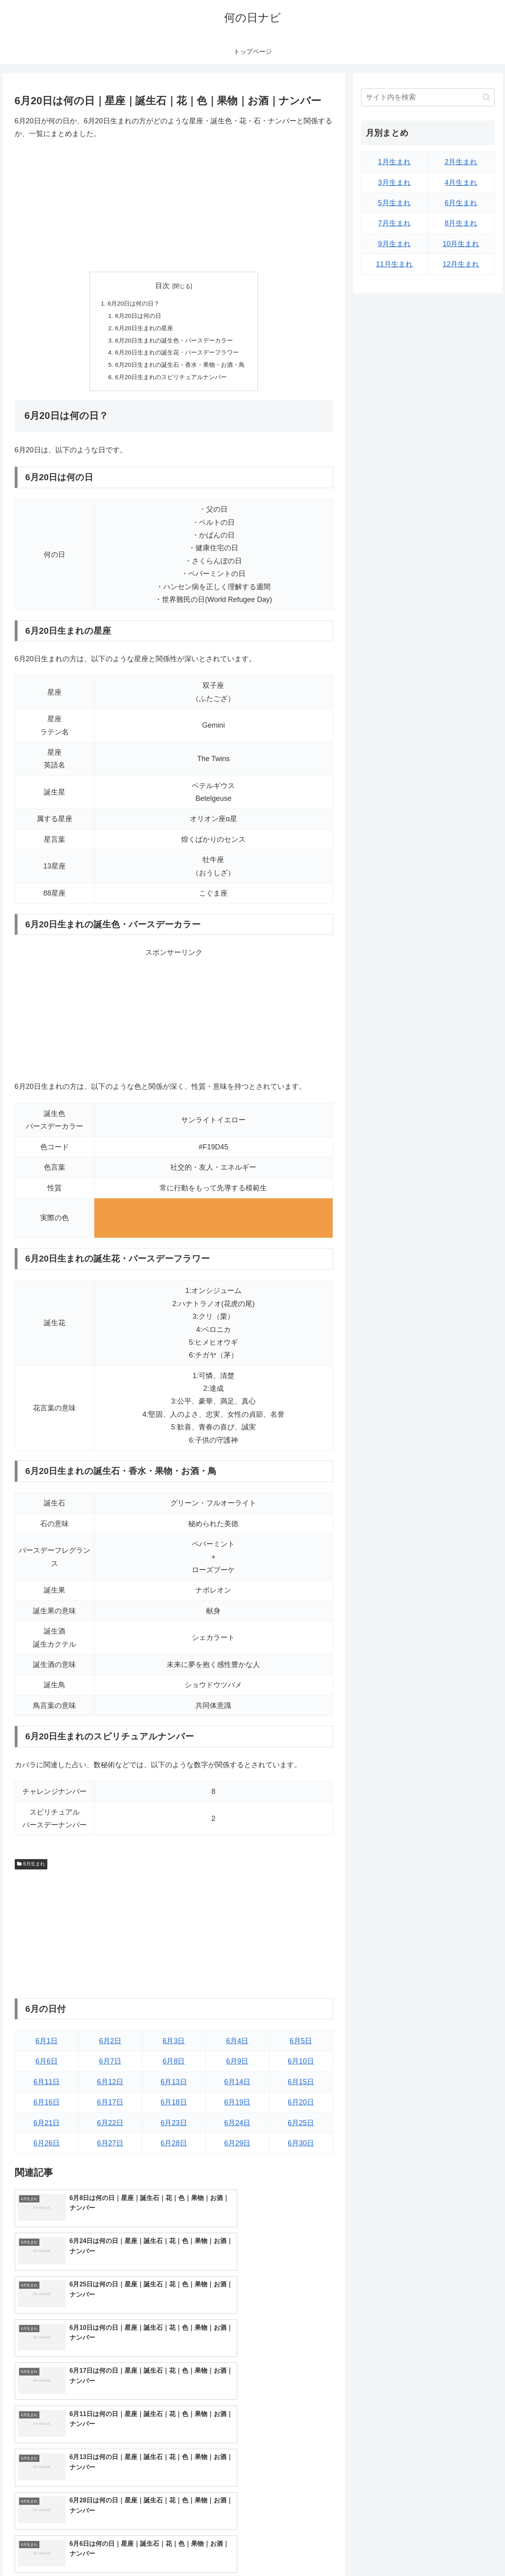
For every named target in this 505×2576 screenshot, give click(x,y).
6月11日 (46, 2086)
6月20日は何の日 (135, 316)
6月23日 (173, 2127)
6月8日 (173, 2066)
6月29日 (237, 2148)
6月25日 (301, 2127)
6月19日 (237, 2107)
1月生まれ (394, 162)
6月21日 (46, 2127)
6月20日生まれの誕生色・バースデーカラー (173, 342)
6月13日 (173, 2086)
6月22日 (110, 2127)
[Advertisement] (174, 206)
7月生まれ (394, 223)
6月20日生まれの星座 (142, 329)
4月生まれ (461, 183)
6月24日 (237, 2127)
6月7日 (110, 2066)
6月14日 (237, 2086)
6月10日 (301, 2066)
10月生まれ (461, 244)
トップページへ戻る (406, 2551)
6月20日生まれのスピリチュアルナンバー (170, 381)
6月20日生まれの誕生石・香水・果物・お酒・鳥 (180, 368)
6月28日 (173, 2148)
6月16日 (46, 2107)
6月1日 (46, 2045)
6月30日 (301, 2148)
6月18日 (173, 2107)
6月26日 (46, 2148)
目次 (162, 286)
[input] (428, 97)
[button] (486, 97)
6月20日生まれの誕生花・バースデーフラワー (177, 355)
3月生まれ (394, 183)
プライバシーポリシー (467, 2551)
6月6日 (46, 2066)
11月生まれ (394, 264)
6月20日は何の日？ (131, 303)
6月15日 (301, 2086)
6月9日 (237, 2066)
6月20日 (301, 2107)
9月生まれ (394, 244)
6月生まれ (31, 1868)
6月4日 (237, 2045)
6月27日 (110, 2148)
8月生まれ (461, 223)
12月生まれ (461, 264)
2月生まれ (461, 162)
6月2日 (110, 2045)
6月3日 (173, 2045)
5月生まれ (394, 203)
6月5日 (301, 2045)
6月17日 (110, 2107)
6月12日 (110, 2086)
